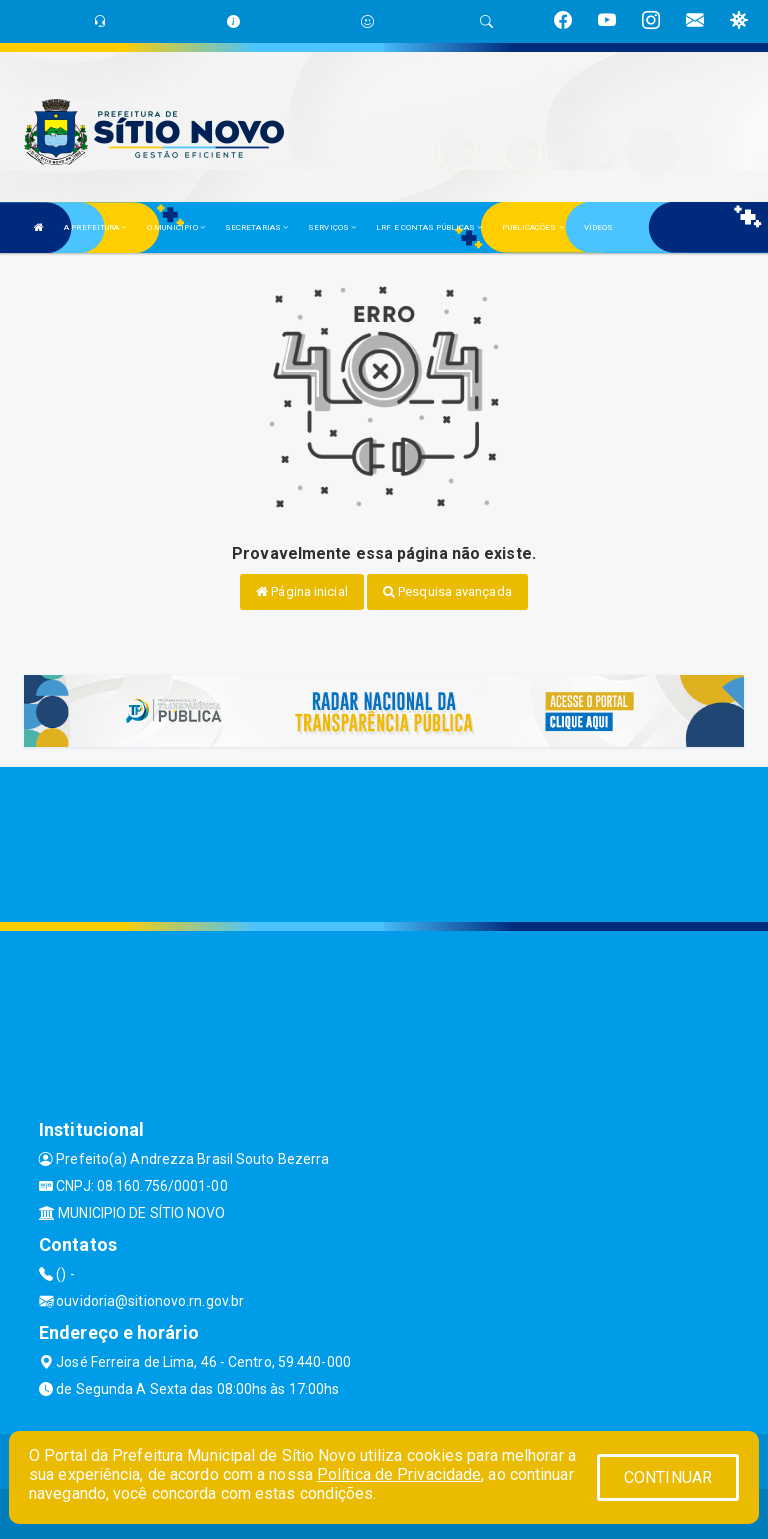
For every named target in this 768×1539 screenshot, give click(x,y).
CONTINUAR (668, 1477)
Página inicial (302, 591)
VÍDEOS (599, 227)
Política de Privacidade (399, 1474)
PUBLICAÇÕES (532, 227)
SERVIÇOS (332, 227)
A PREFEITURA (95, 227)
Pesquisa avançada (447, 591)
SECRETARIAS (256, 227)
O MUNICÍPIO (176, 227)
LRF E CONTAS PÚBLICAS (429, 227)
